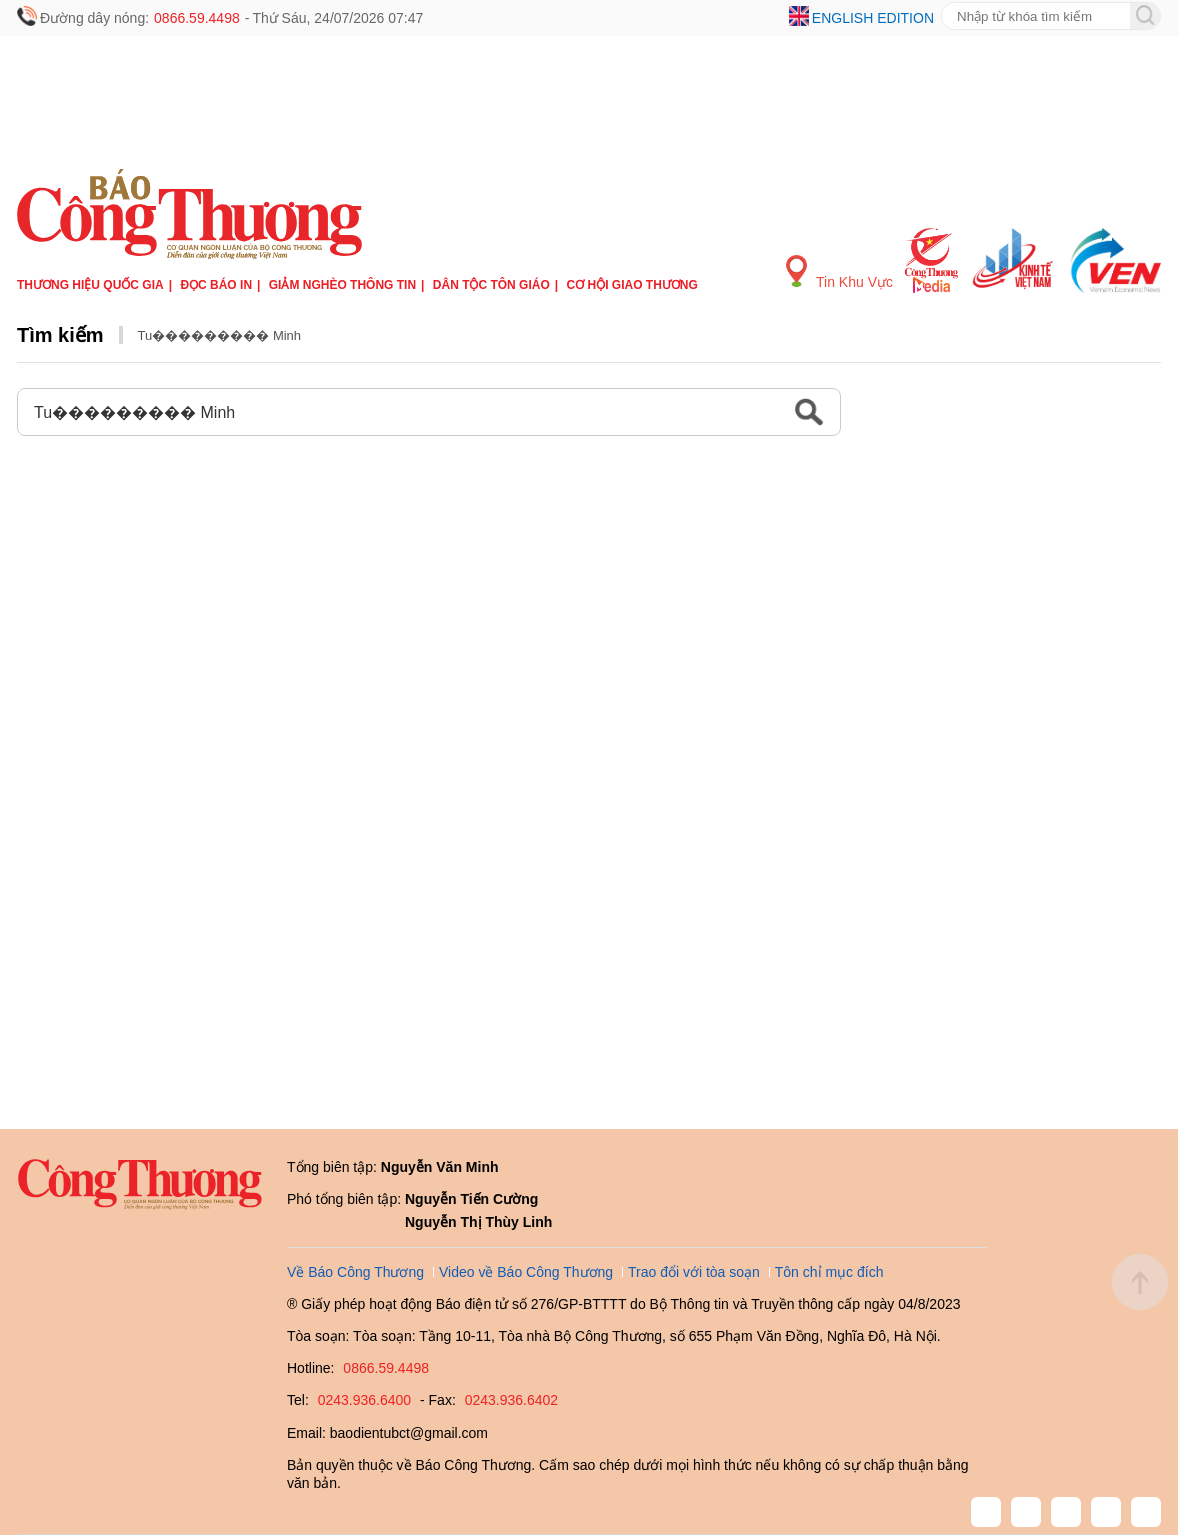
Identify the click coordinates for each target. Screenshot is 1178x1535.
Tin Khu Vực (839, 272)
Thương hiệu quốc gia (90, 285)
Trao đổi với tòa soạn (694, 1272)
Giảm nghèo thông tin (342, 285)
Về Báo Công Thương (355, 1272)
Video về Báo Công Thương (526, 1272)
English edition (873, 18)
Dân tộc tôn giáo (491, 285)
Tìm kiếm (60, 335)
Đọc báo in (216, 285)
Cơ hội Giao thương (632, 285)
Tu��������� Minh (219, 335)
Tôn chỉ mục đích (829, 1272)
